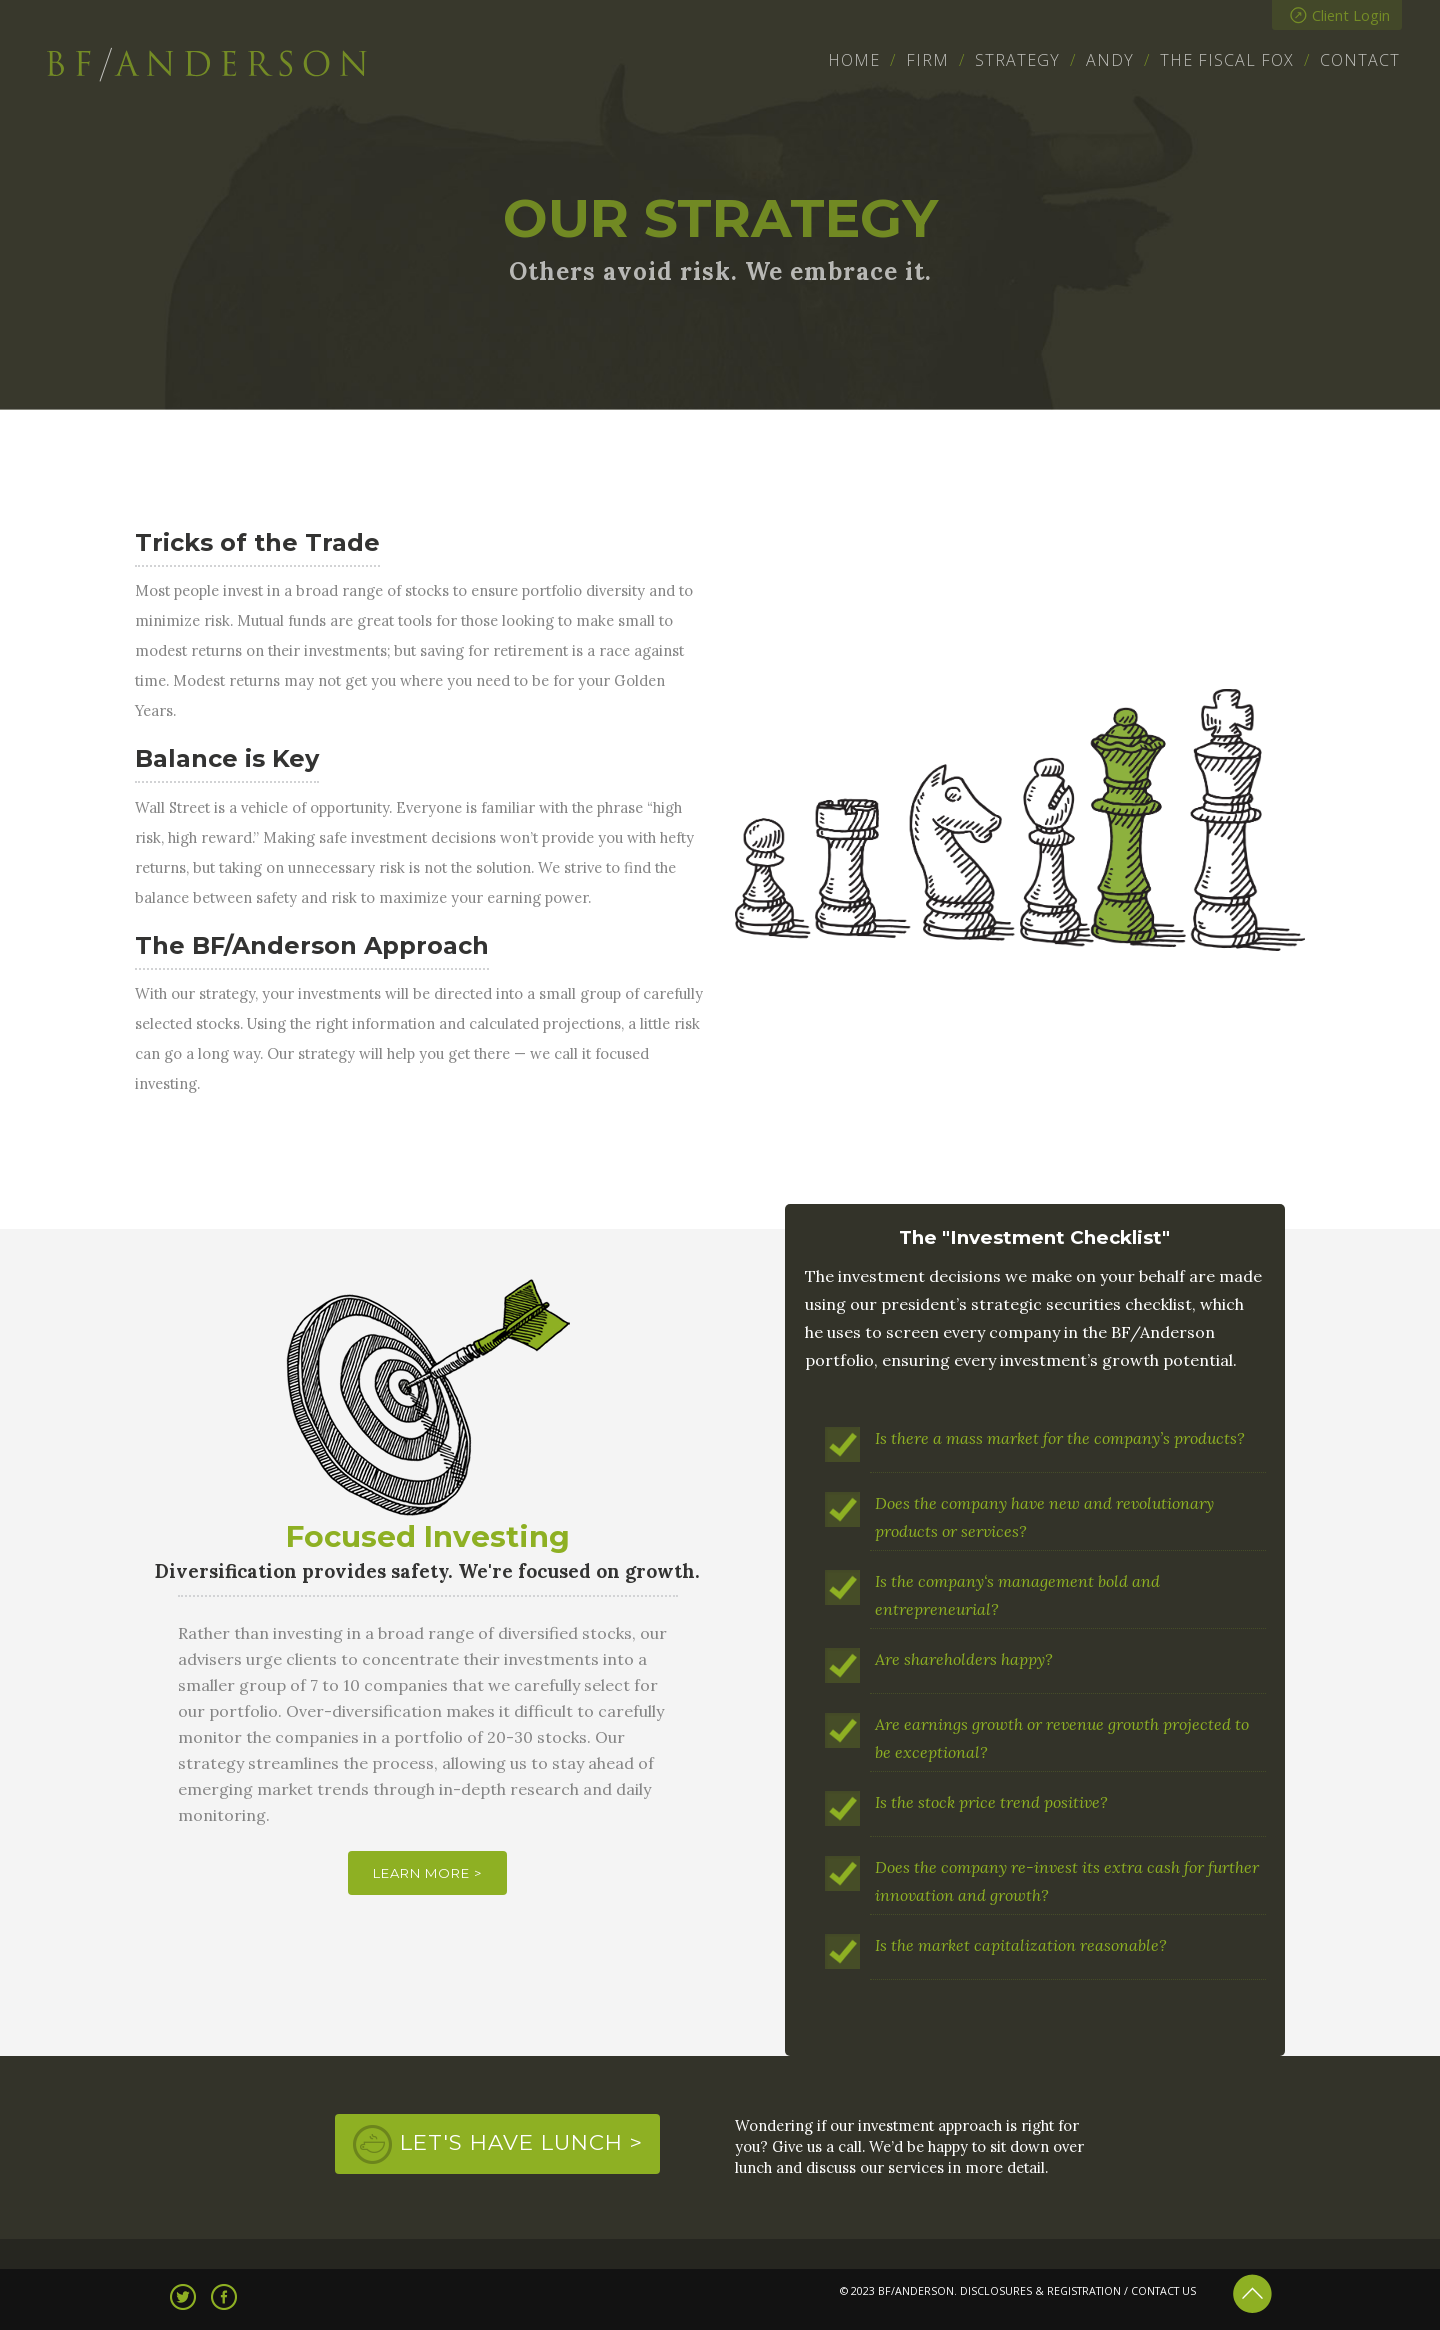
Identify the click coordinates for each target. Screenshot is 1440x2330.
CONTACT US (1163, 2291)
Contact (1360, 60)
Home (854, 60)
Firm (927, 60)
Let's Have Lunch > (521, 2142)
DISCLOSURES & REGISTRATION (1040, 2291)
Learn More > (427, 1873)
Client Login (1340, 15)
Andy (1110, 60)
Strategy (1017, 60)
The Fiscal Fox (1227, 60)
